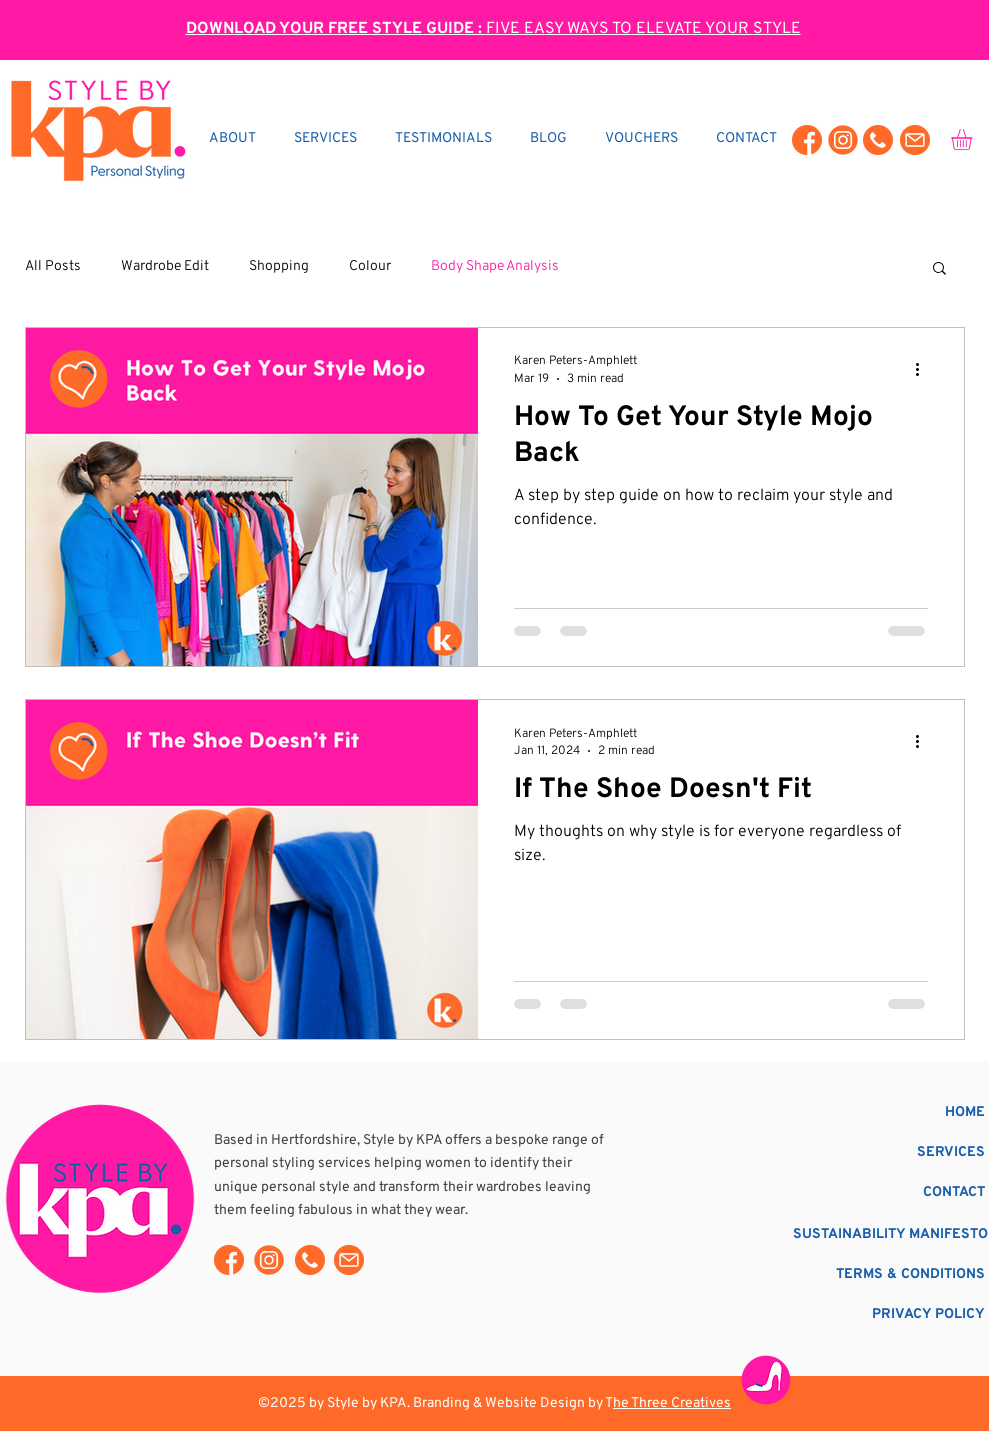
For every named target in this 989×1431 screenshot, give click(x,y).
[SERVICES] (899, 1152)
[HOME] (899, 1112)
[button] (939, 269)
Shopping (279, 266)
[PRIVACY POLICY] (899, 1314)
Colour (370, 266)
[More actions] (925, 369)
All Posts (53, 266)
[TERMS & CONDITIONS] (884, 1274)
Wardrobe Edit (165, 266)
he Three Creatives (672, 1403)
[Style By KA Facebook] (807, 140)
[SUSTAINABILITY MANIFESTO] (890, 1234)
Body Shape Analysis (495, 266)
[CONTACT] (899, 1192)
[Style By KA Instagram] (843, 140)
